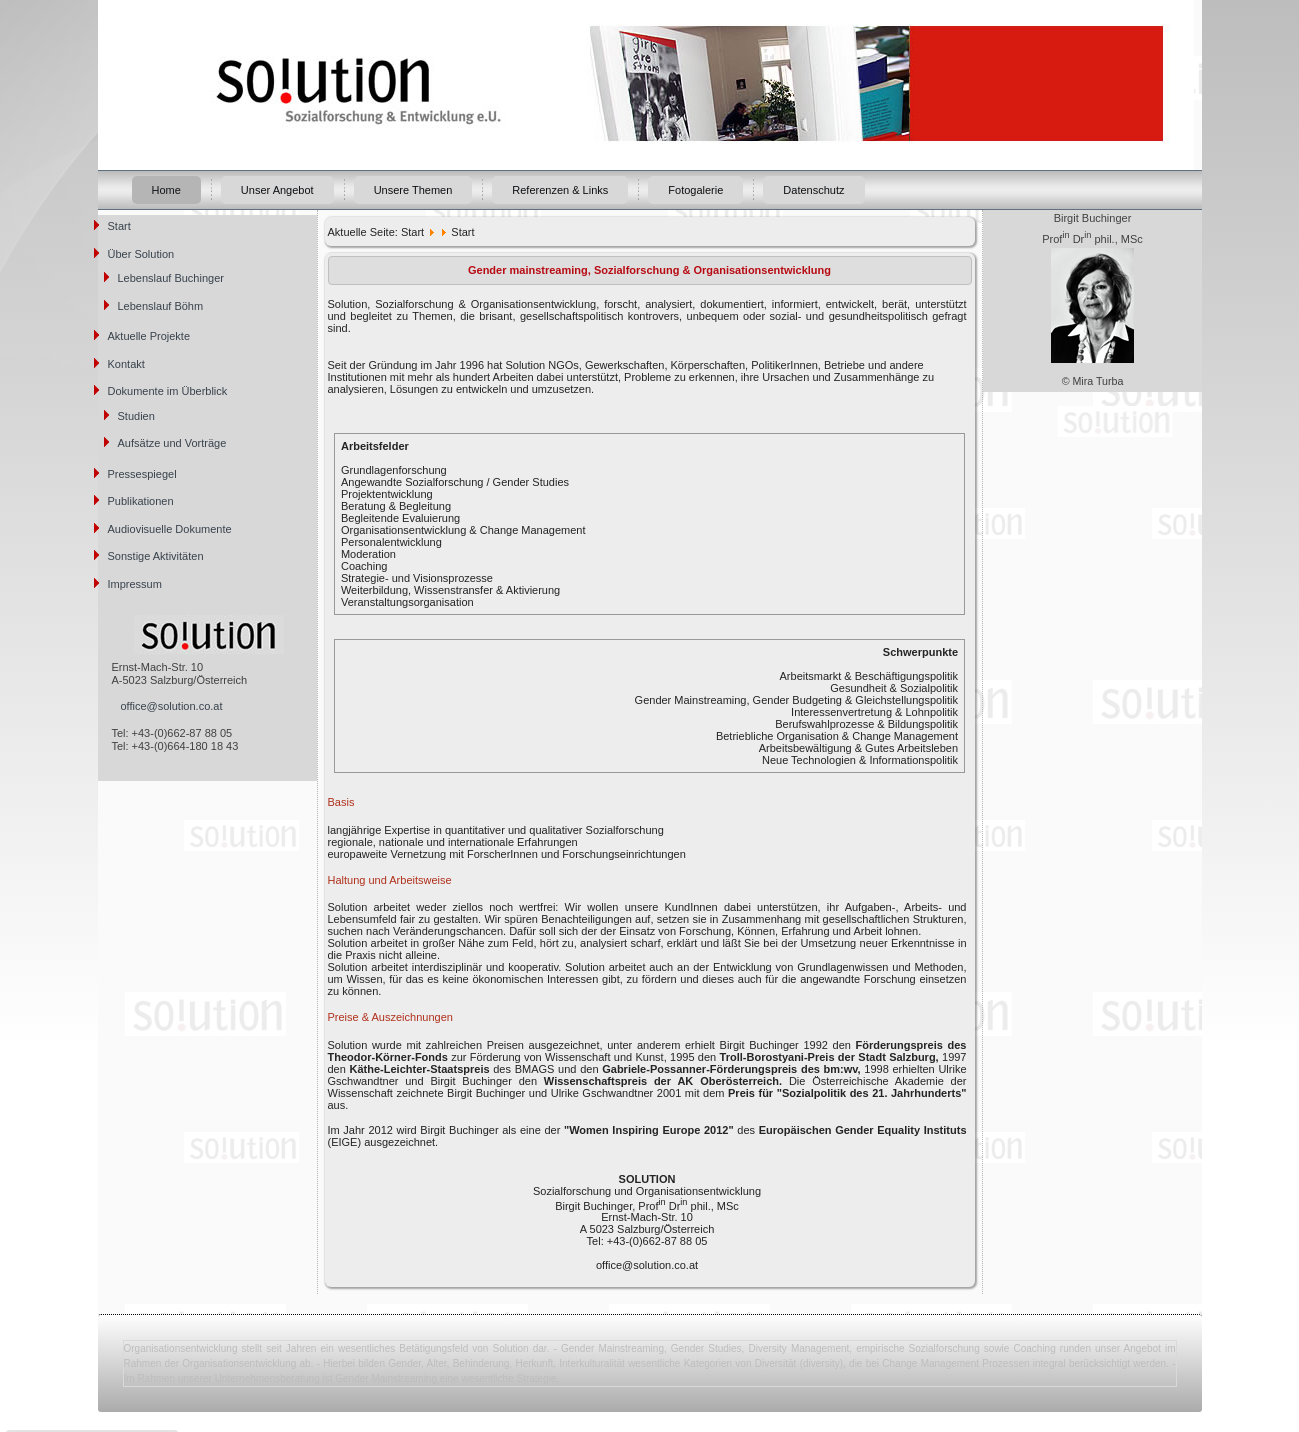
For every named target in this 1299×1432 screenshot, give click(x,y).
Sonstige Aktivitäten (156, 556)
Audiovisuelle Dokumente (170, 529)
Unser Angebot (277, 190)
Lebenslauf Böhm (161, 306)
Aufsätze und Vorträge (172, 443)
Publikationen (141, 501)
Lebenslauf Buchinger (171, 278)
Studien (136, 416)
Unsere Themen (413, 190)
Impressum (135, 584)
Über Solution (141, 254)
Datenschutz (813, 190)
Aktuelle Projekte (149, 336)
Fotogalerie (695, 190)
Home (166, 190)
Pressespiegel (142, 474)
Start (119, 226)
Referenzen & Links (560, 190)
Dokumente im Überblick (168, 391)
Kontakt (126, 364)
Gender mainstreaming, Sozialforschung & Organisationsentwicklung (649, 270)
